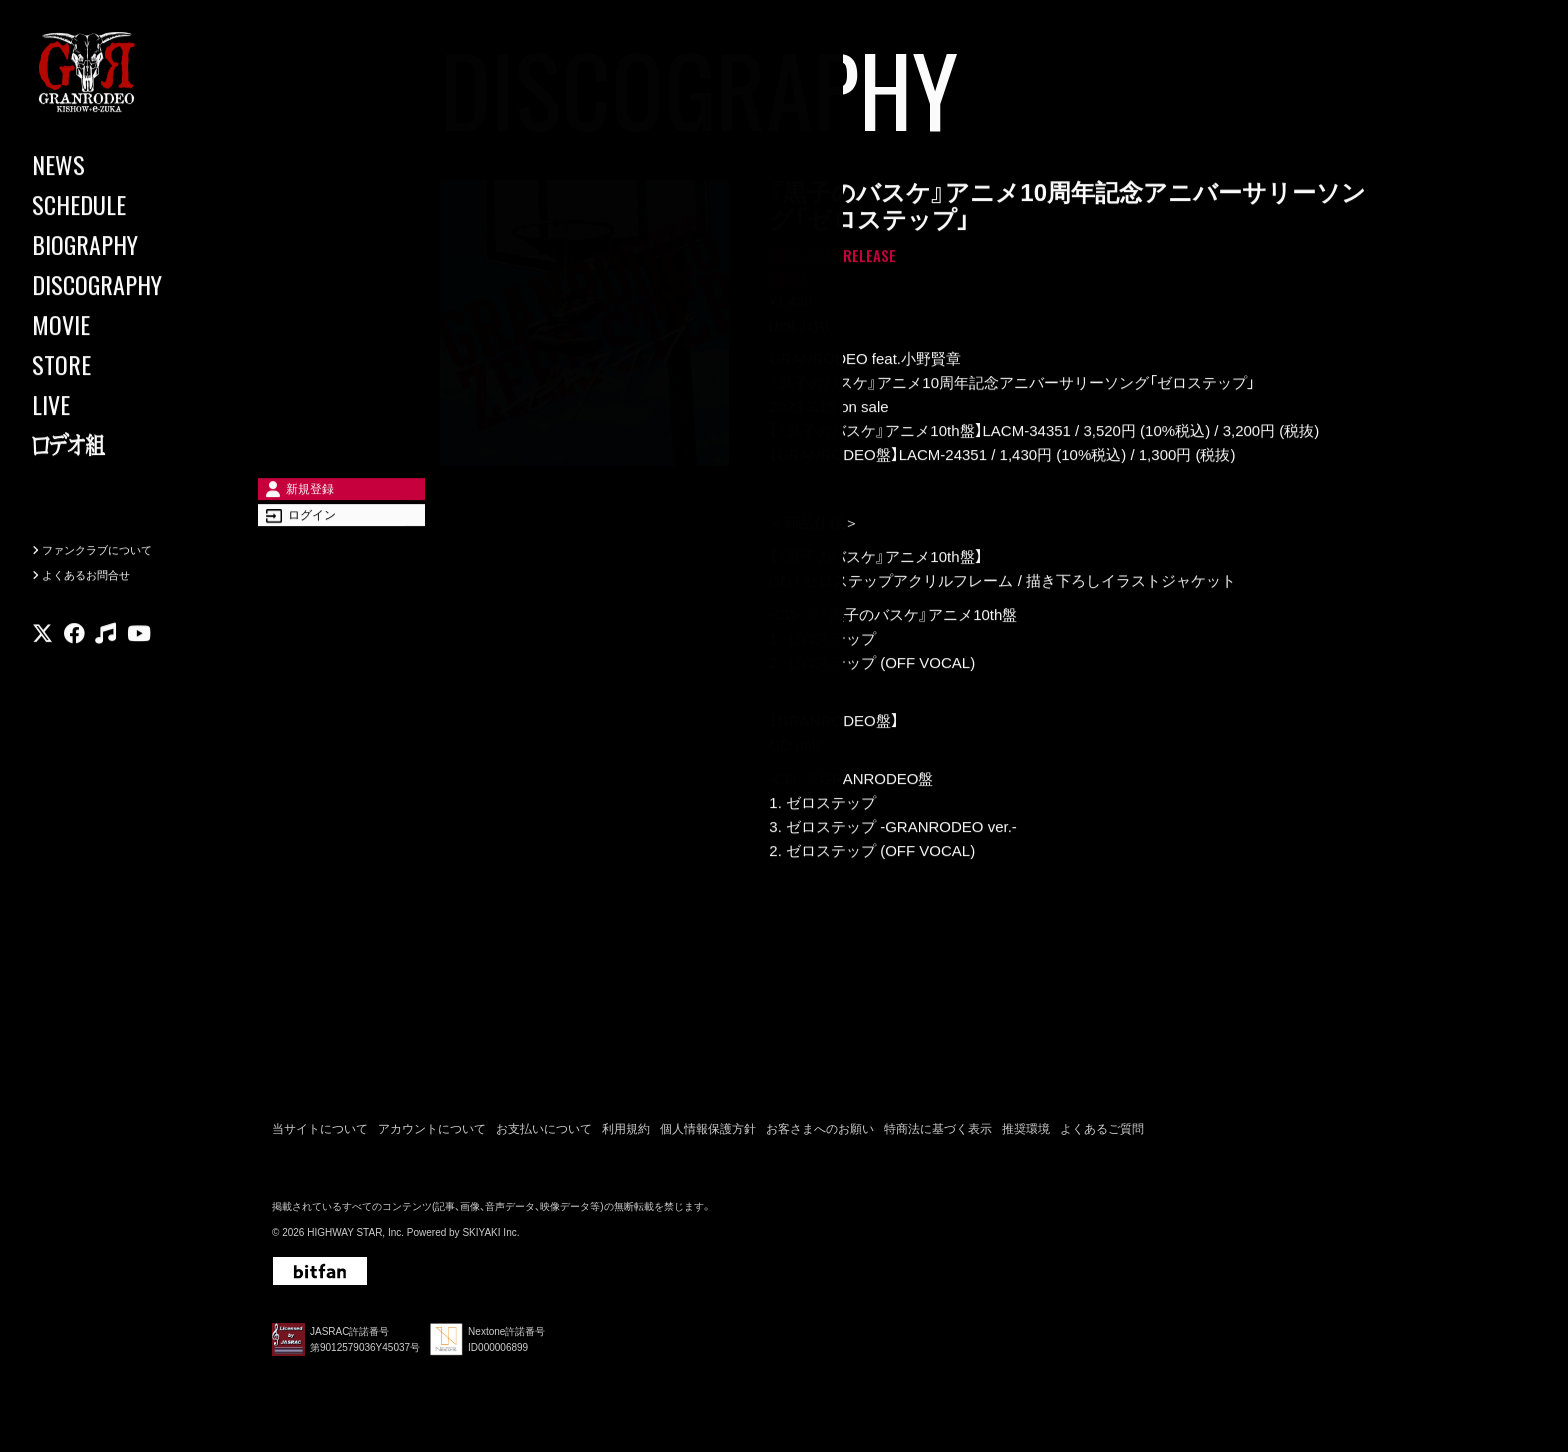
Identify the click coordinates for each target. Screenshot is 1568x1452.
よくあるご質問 (1102, 1136)
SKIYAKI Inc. (490, 1240)
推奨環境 (1026, 1136)
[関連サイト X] (42, 675)
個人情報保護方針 (708, 1136)
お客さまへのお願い (820, 1136)
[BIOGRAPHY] (120, 245)
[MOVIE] (120, 325)
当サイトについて (320, 1136)
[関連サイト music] (105, 675)
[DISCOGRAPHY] (120, 285)
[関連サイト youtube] (139, 675)
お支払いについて (544, 1136)
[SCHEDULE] (120, 205)
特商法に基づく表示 (938, 1136)
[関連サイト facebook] (74, 675)
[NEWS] (120, 165)
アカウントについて (432, 1136)
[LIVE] (120, 405)
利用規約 (626, 1136)
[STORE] (120, 365)
